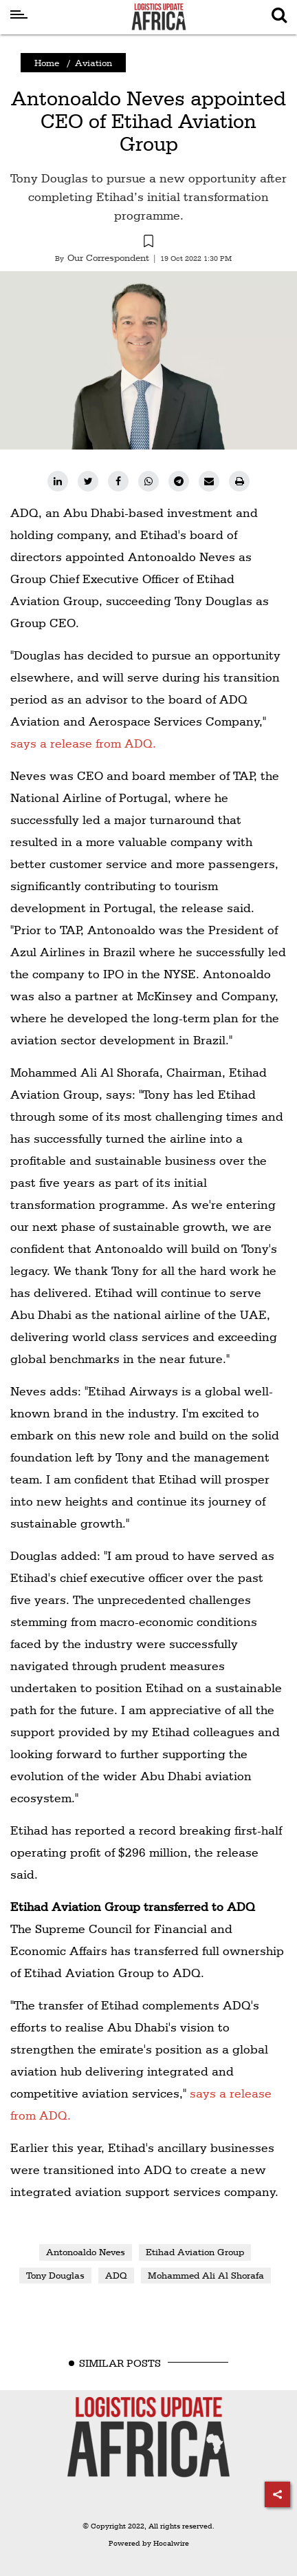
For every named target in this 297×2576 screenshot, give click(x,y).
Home (46, 62)
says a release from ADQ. (83, 743)
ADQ (116, 2275)
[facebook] (118, 481)
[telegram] (178, 481)
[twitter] (88, 481)
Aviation (93, 62)
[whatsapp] (148, 481)
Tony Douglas (55, 2275)
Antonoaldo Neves (85, 2251)
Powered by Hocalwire (149, 2543)
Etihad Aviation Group (195, 2251)
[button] (148, 243)
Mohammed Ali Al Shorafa (206, 2275)
